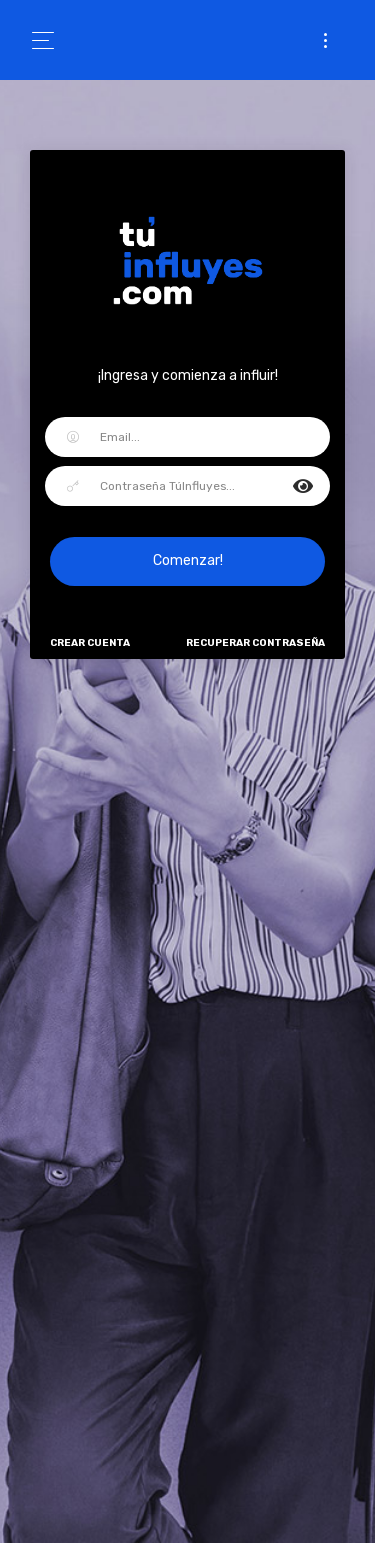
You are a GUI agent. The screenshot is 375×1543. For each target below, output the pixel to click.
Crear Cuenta (90, 643)
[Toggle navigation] (49, 40)
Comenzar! (188, 560)
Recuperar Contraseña (255, 643)
